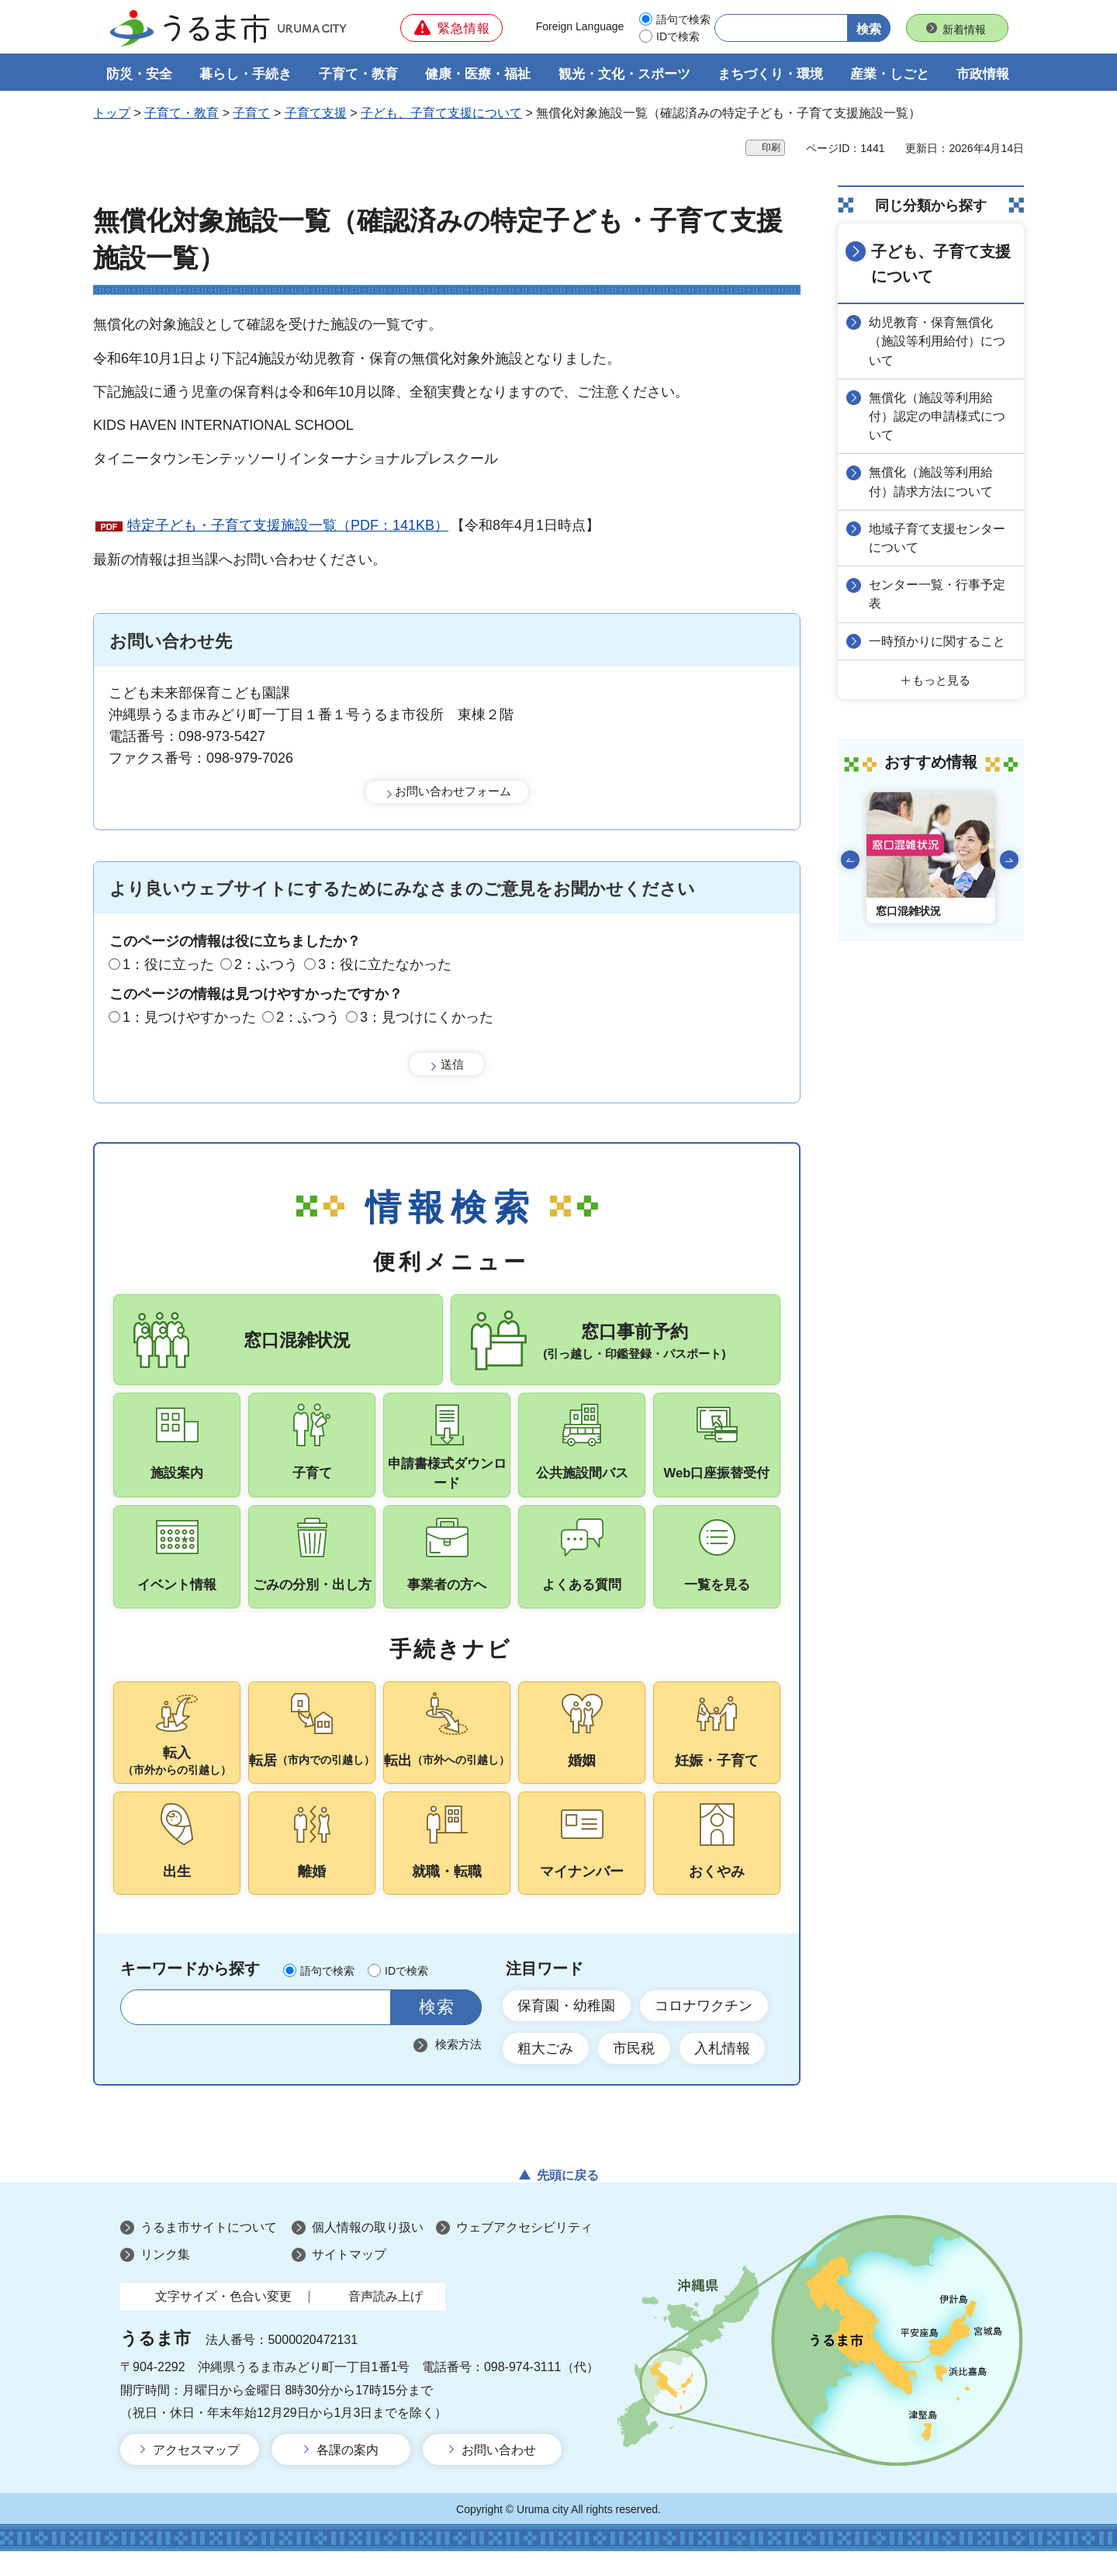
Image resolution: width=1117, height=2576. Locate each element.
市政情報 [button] (982, 75)
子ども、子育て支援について (441, 113)
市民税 (635, 2073)
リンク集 (165, 2280)
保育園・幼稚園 (567, 2030)
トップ (111, 113)
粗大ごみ (546, 2073)
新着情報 (964, 29)
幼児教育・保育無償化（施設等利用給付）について (938, 341)
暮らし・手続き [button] (245, 75)
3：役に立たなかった (384, 964)
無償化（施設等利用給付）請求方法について (932, 481)
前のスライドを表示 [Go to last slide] (850, 857)
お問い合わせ (499, 2475)
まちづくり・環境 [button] (770, 75)
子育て (251, 113)
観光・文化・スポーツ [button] (624, 75)
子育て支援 (316, 113)
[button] (451, 28)
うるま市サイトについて (208, 2252)
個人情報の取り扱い (368, 2252)
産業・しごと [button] (889, 75)
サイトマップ (349, 2280)
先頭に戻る (568, 2200)
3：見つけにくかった (426, 1018)
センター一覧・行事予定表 (938, 592)
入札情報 (724, 2073)
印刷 (771, 148)
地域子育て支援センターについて (938, 536)
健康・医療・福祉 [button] (478, 75)
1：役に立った (168, 964)
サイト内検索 (141, 2031)
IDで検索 (678, 36)
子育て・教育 (181, 113)
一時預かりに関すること (938, 639)
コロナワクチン (705, 2030)
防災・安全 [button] (139, 75)
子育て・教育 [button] (358, 75)
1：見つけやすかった (189, 1018)
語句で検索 (683, 19)
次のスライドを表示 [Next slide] (1009, 857)
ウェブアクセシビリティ (524, 2252)
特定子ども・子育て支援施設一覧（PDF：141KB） (287, 526)
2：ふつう (266, 964)
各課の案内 (347, 2475)
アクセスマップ (196, 2475)
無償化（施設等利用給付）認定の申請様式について (938, 415)
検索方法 (458, 2069)
